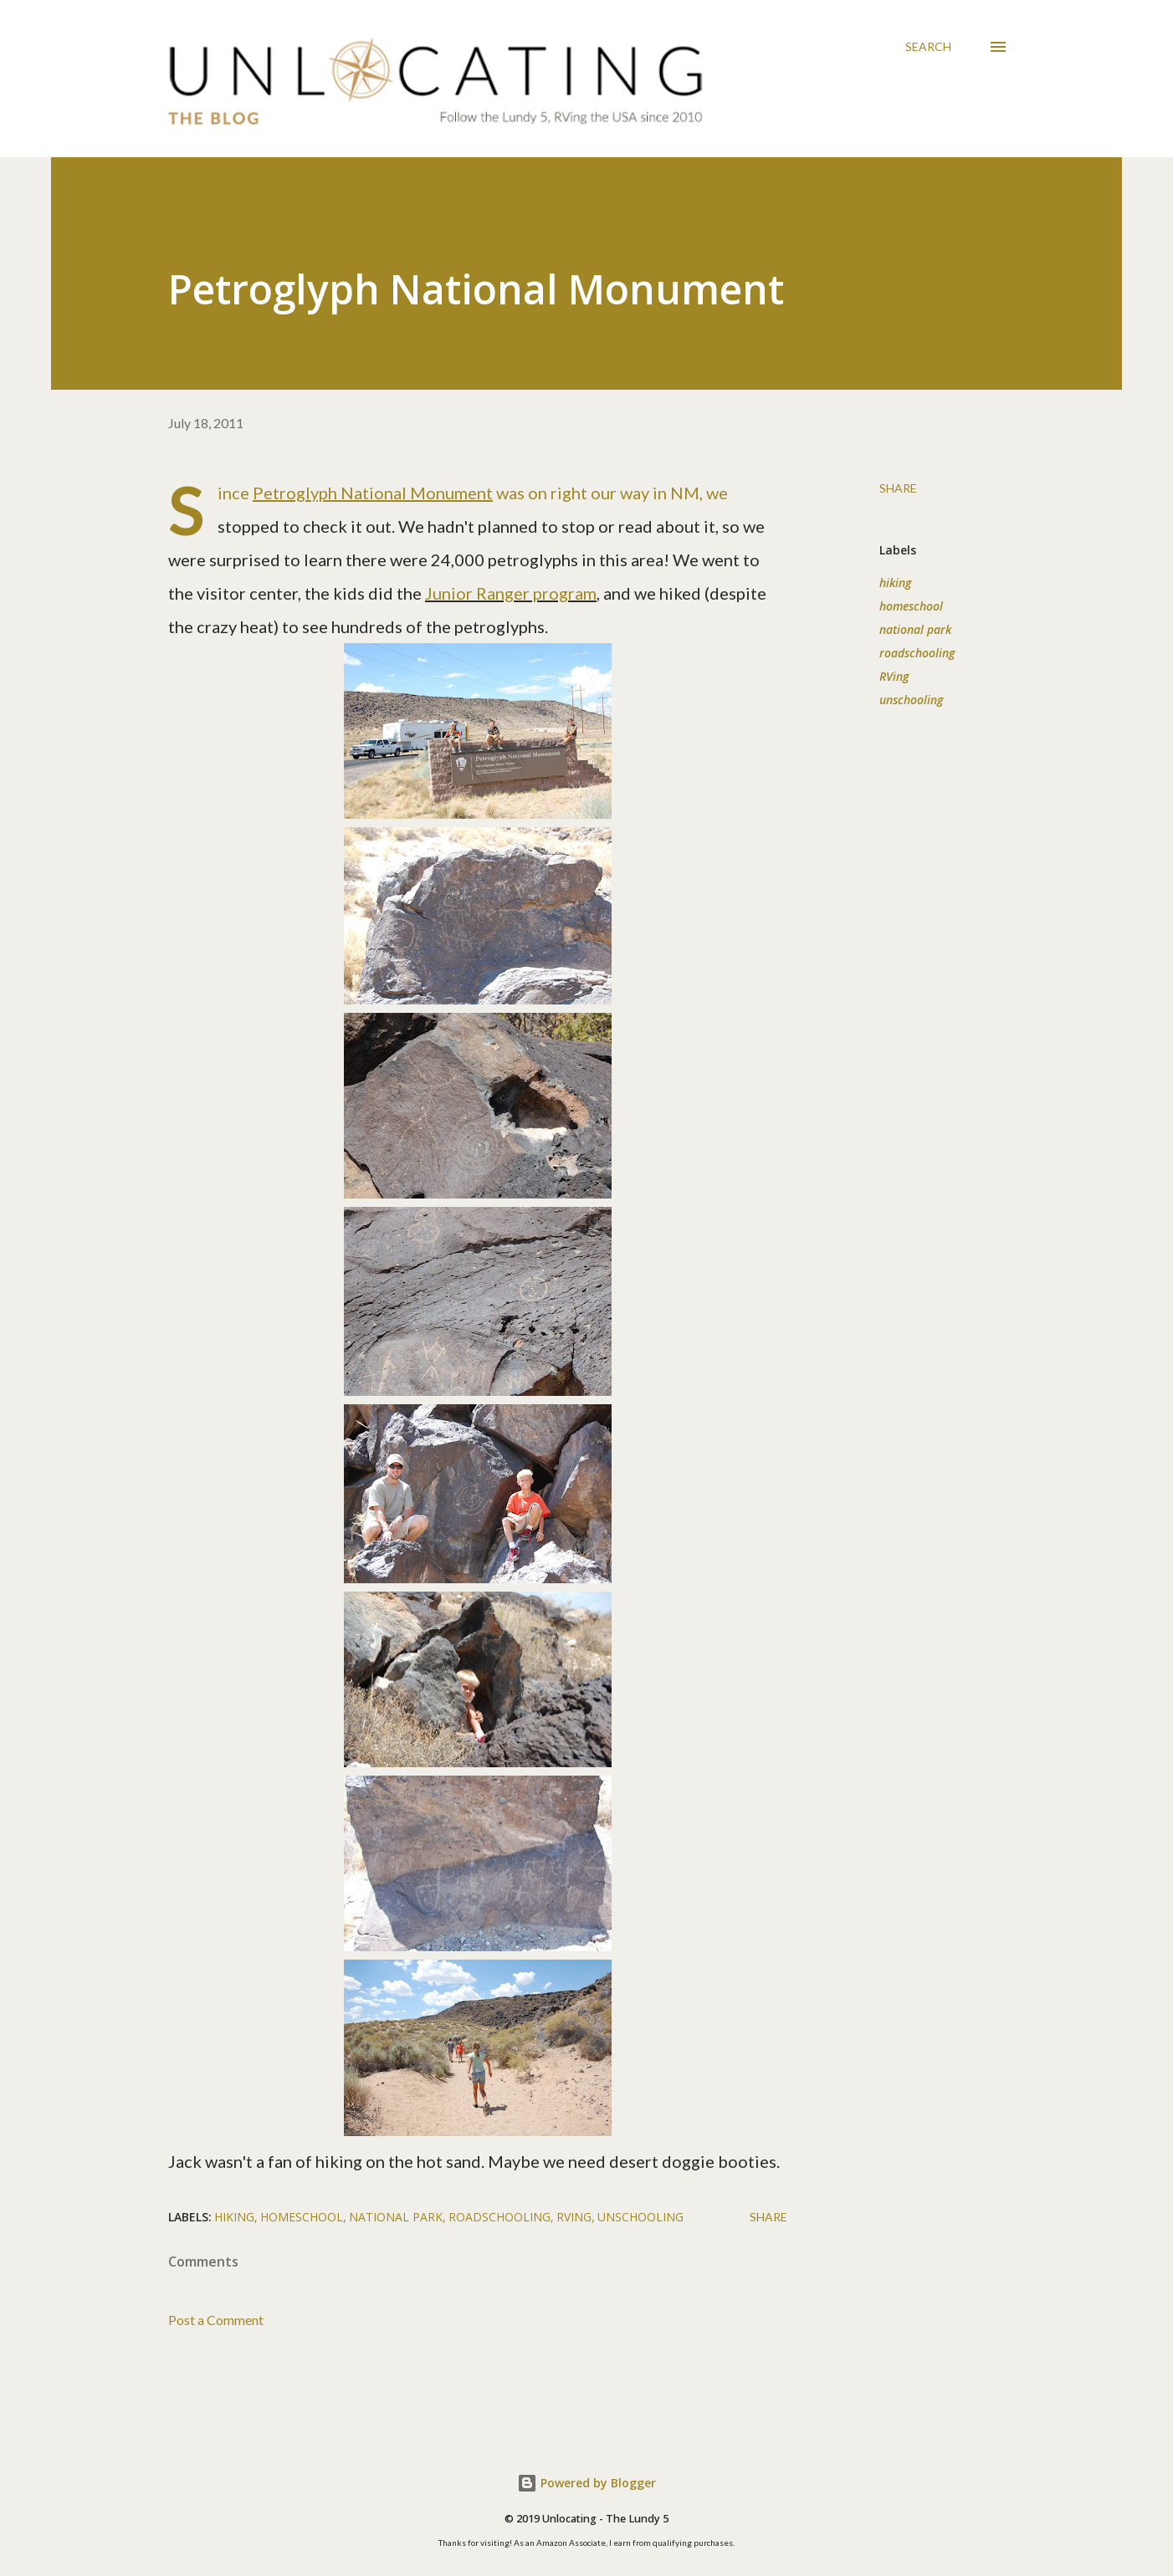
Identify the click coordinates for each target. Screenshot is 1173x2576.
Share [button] (898, 488)
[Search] (928, 47)
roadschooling (917, 653)
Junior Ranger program (511, 593)
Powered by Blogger (586, 2483)
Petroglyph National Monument (373, 493)
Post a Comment (216, 2320)
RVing (894, 676)
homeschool (911, 606)
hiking (895, 582)
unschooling (911, 700)
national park (915, 629)
